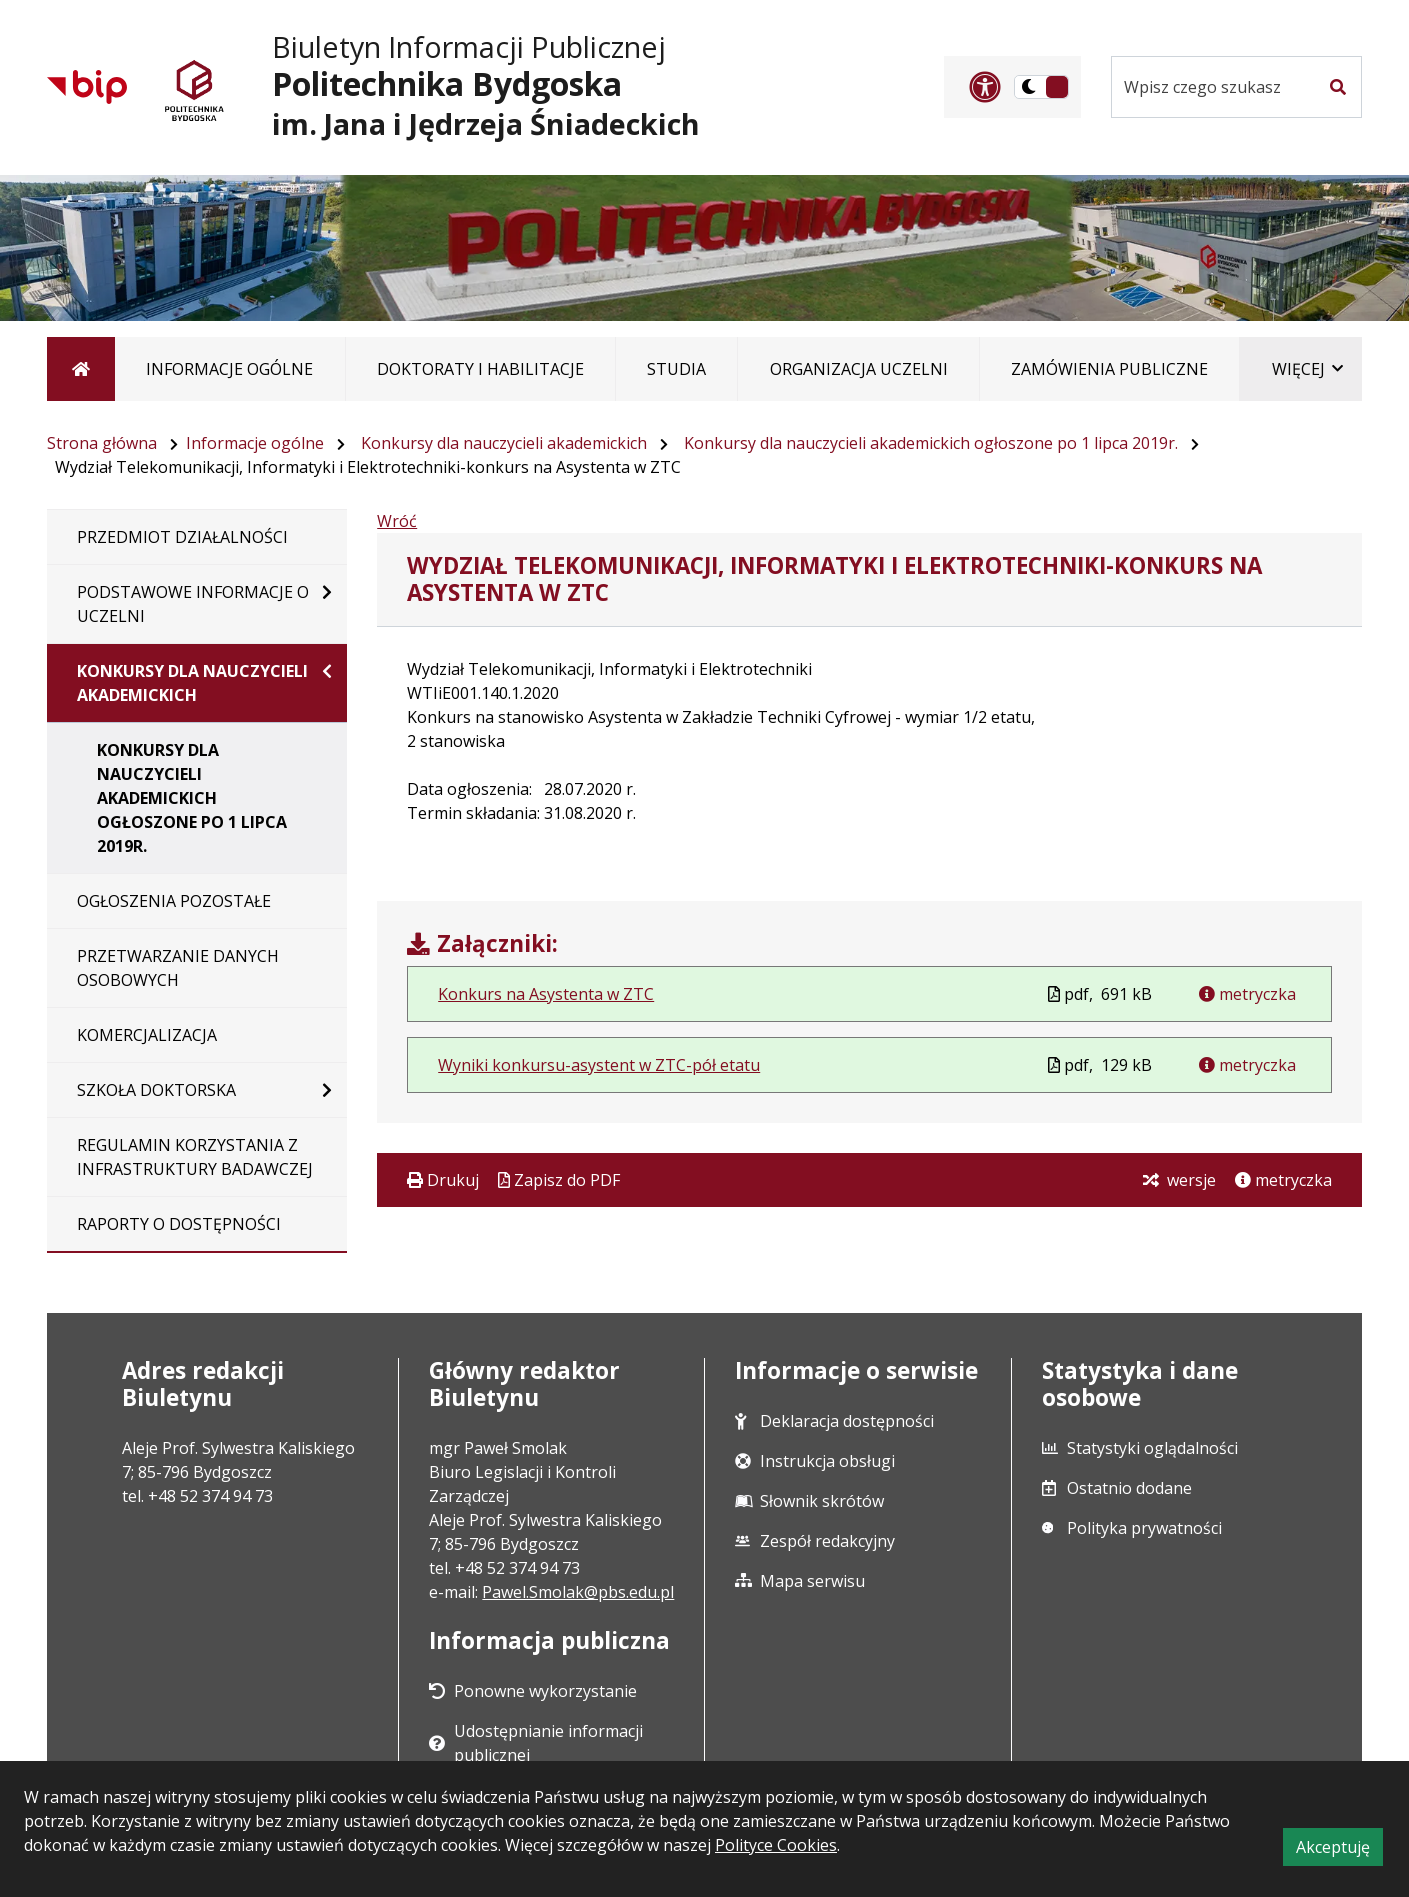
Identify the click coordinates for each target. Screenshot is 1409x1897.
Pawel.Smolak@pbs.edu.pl (578, 1592)
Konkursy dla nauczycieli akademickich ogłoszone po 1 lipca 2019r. (931, 443)
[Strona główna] (81, 369)
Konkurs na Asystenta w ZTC (546, 994)
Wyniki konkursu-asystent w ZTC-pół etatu (599, 1065)
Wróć (397, 521)
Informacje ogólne (255, 443)
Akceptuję (1339, 1850)
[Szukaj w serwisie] (1213, 87)
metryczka (1255, 994)
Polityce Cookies (776, 1845)
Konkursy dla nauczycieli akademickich (504, 443)
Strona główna (102, 443)
